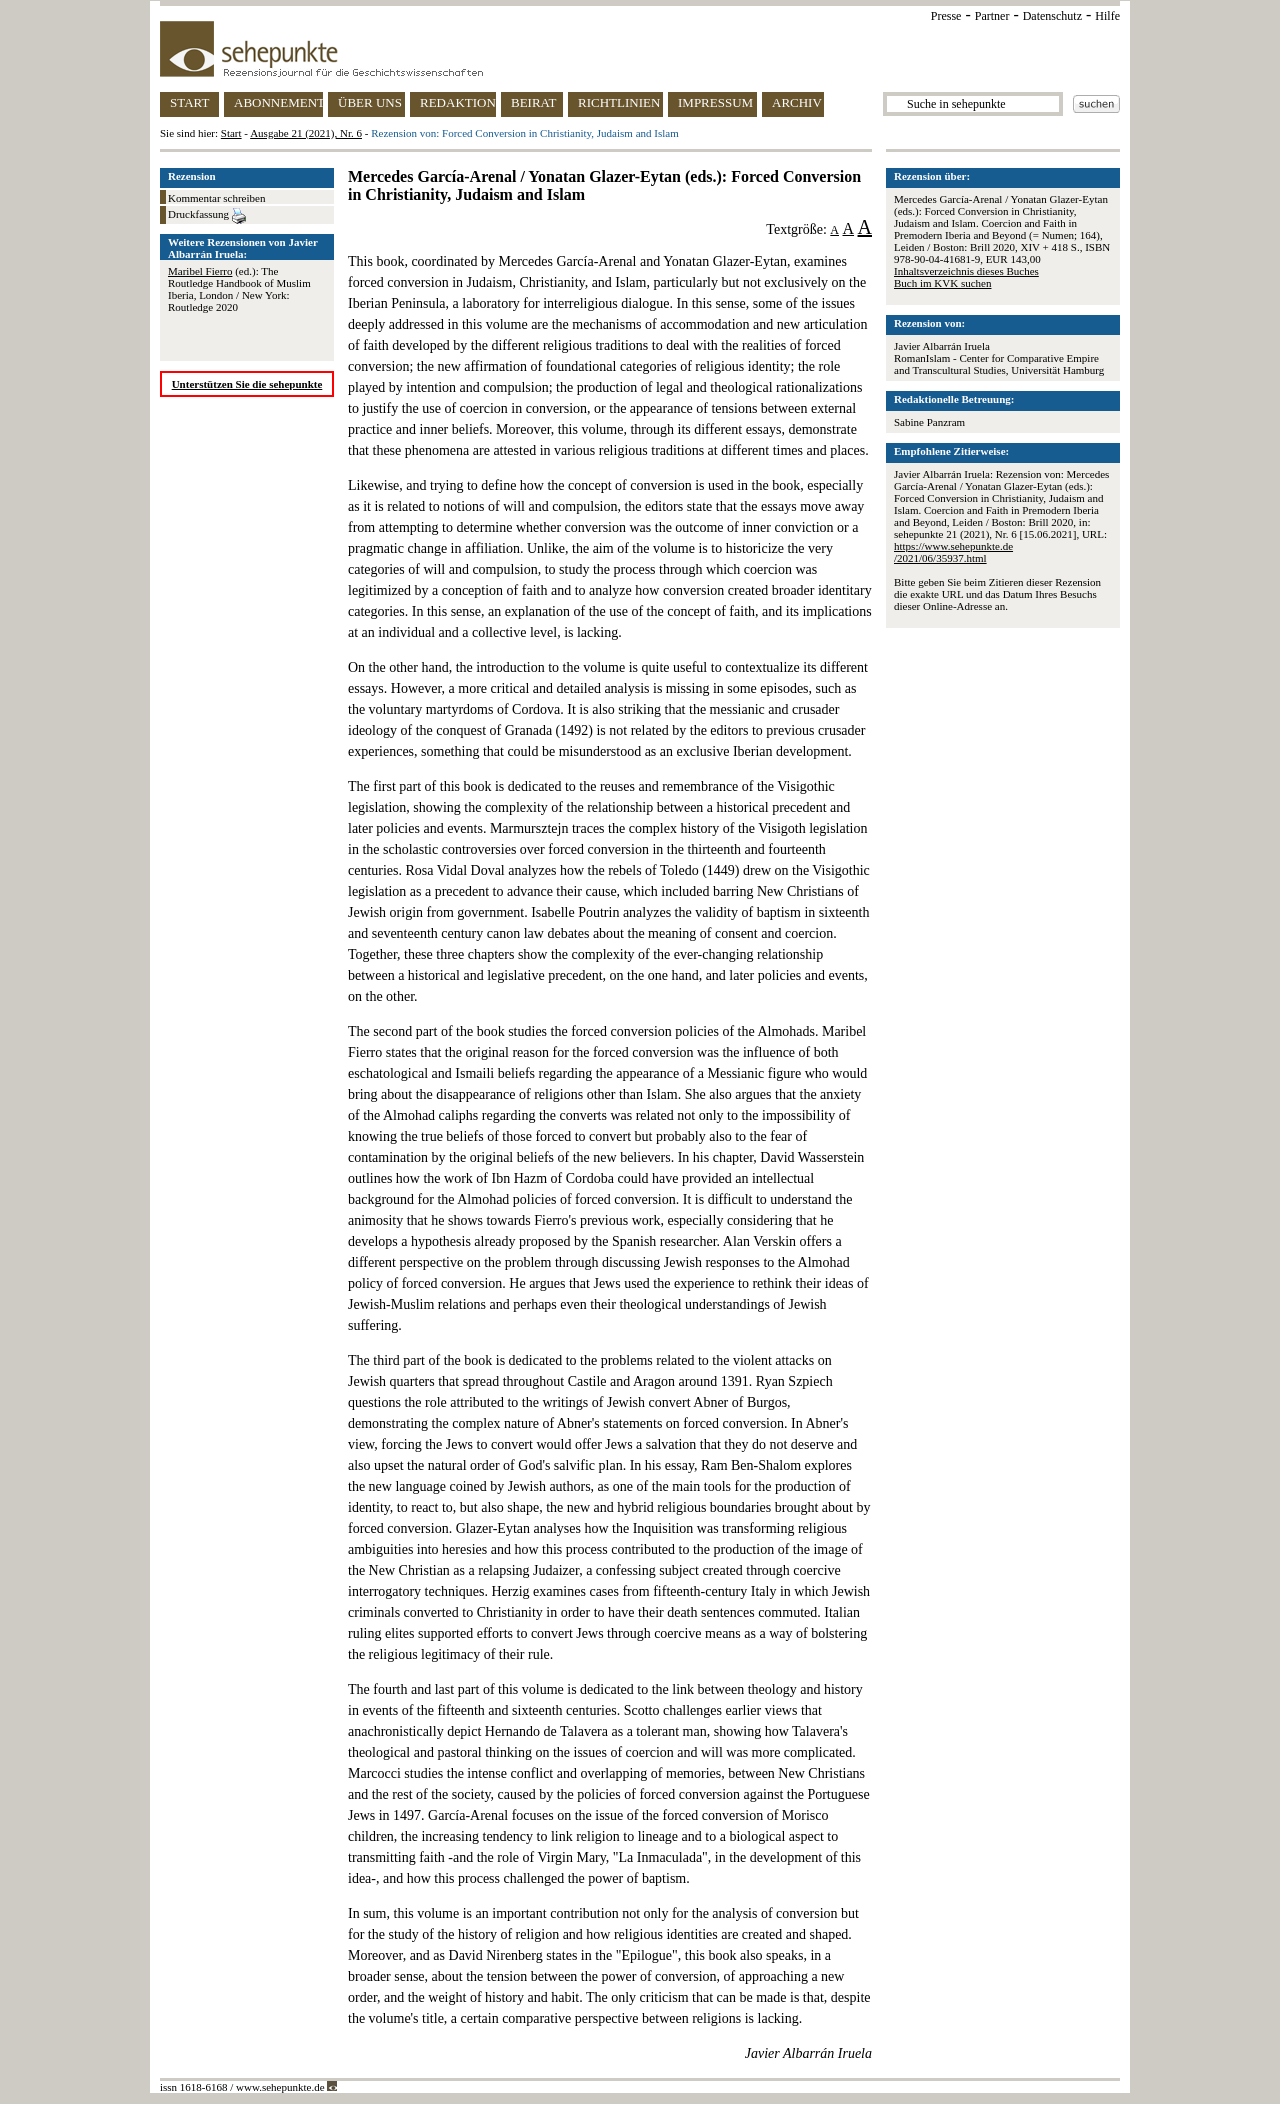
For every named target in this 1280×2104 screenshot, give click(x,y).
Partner (992, 16)
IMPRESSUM (715, 102)
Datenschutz (1052, 16)
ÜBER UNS (370, 102)
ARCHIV (797, 102)
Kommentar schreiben (216, 198)
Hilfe (1107, 16)
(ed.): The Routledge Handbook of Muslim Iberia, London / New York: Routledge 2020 (239, 289)
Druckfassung (207, 216)
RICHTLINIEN (619, 102)
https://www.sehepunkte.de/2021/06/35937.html (953, 552)
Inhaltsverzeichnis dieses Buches (966, 271)
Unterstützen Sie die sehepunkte (247, 384)
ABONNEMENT (278, 102)
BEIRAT (534, 102)
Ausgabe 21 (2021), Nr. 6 (306, 133)
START (189, 102)
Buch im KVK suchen (942, 283)
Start (231, 133)
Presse (946, 16)
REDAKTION (458, 102)
